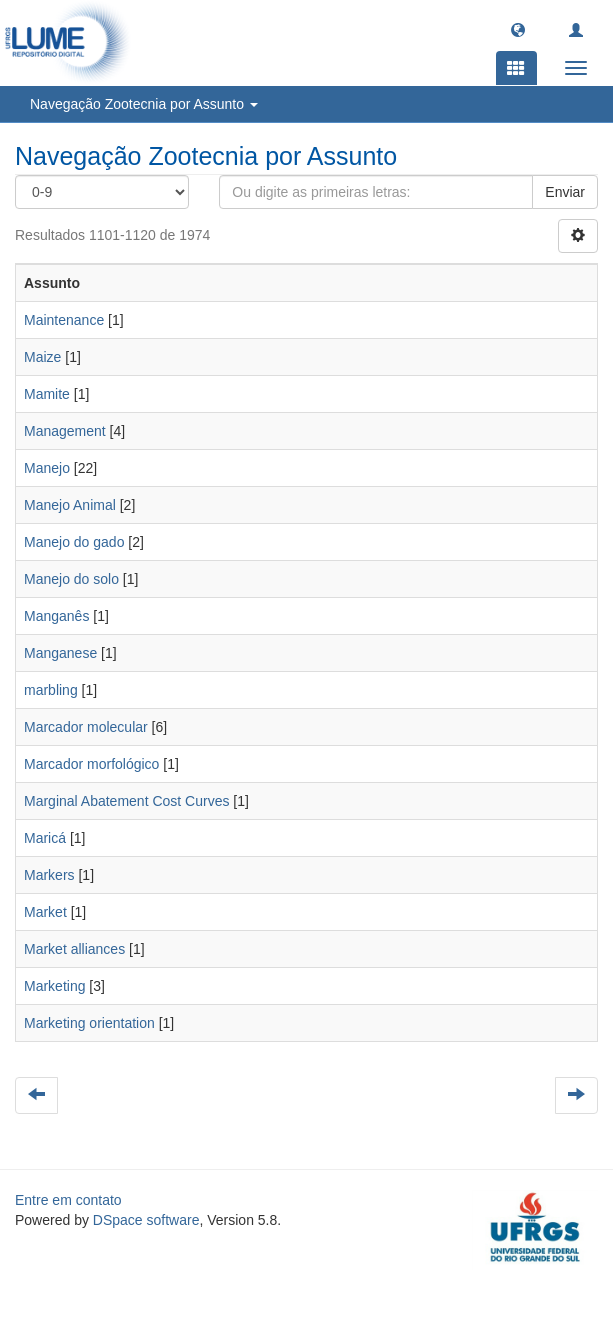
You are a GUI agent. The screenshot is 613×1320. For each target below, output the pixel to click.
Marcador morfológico (91, 764)
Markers (49, 875)
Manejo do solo (71, 579)
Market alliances (74, 949)
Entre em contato (68, 1200)
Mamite (47, 394)
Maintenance (64, 320)
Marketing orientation (89, 1023)
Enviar (565, 192)
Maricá (45, 838)
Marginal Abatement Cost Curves (126, 801)
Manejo (47, 468)
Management (65, 431)
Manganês (56, 616)
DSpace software (146, 1220)
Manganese (60, 653)
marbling (51, 690)
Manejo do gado (74, 542)
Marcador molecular (86, 727)
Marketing (54, 986)
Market (45, 912)
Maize (42, 357)
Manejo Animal (70, 505)
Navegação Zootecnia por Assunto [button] (144, 104)
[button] (518, 29)
